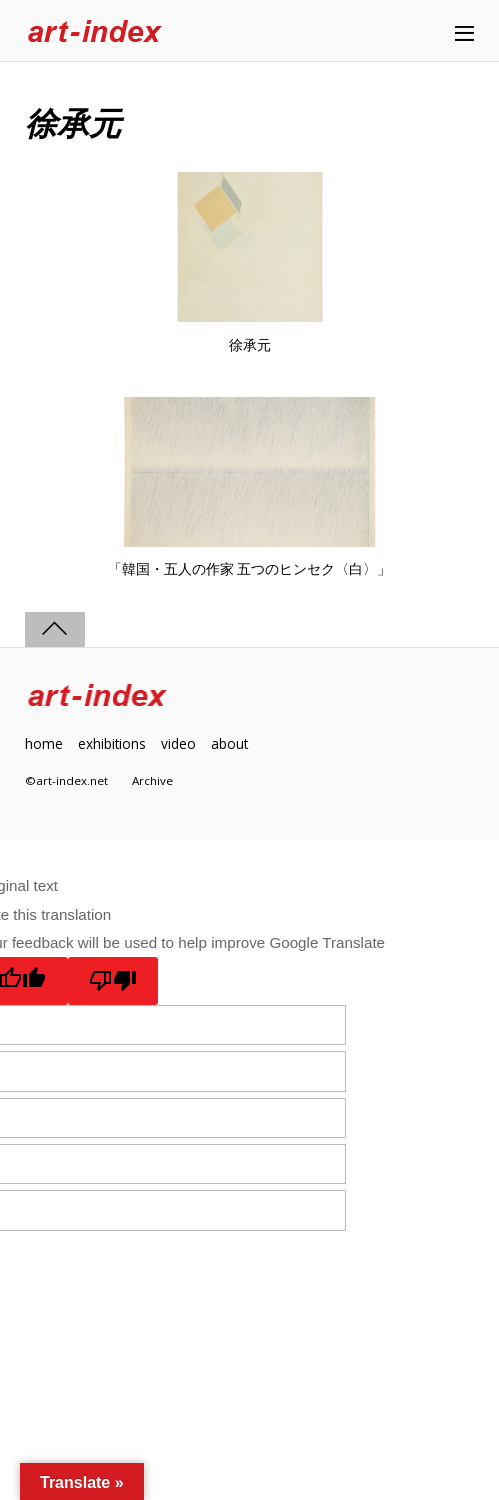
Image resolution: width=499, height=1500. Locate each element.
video (178, 743)
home (44, 743)
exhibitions (112, 743)
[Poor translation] (113, 981)
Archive (152, 780)
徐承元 (250, 345)
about (229, 743)
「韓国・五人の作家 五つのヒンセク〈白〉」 (250, 569)
